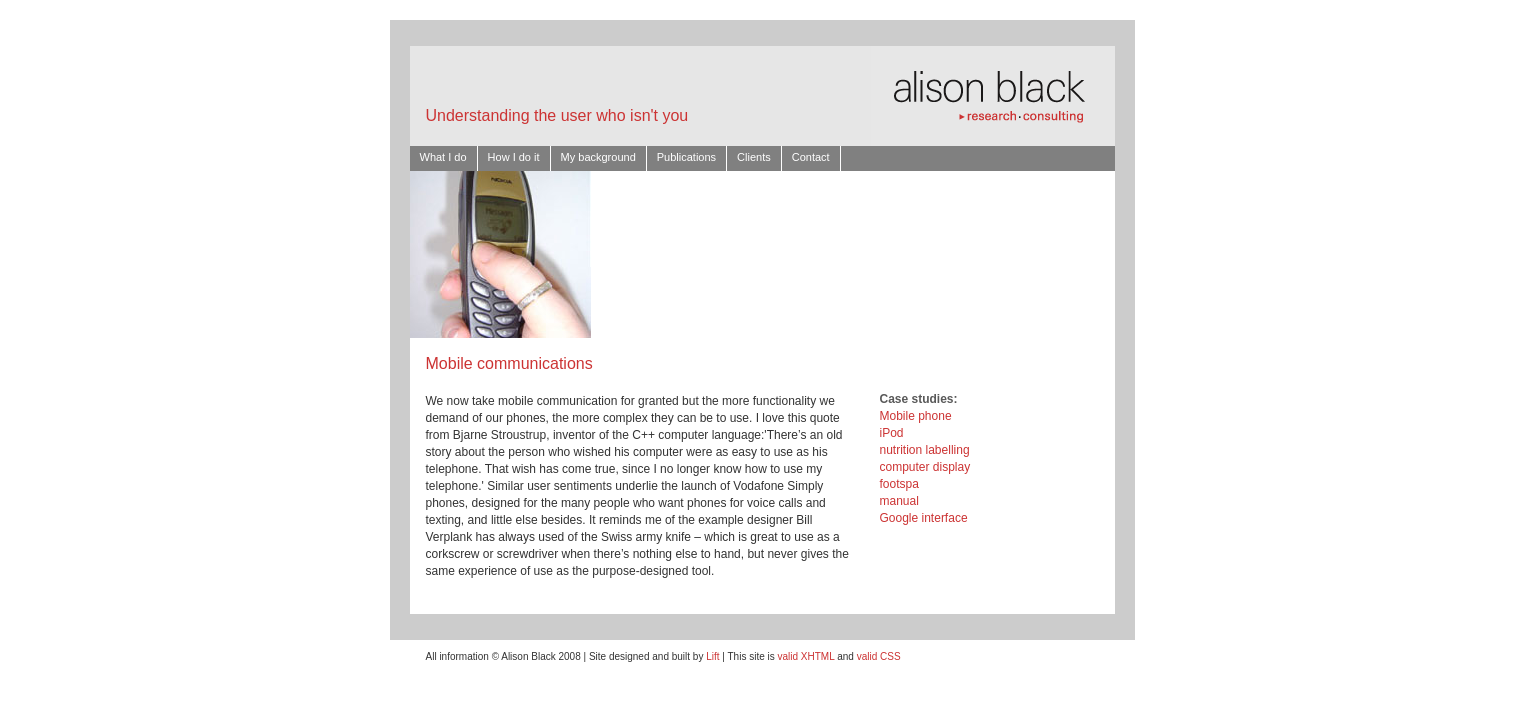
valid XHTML (806, 656)
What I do (443, 157)
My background (598, 157)
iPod (892, 433)
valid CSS (879, 656)
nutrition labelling (925, 450)
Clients (754, 157)
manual (899, 501)
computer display (925, 467)
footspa (899, 484)
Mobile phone (916, 416)
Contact (811, 157)
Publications (686, 157)
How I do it (514, 157)
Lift (712, 656)
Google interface (924, 518)
